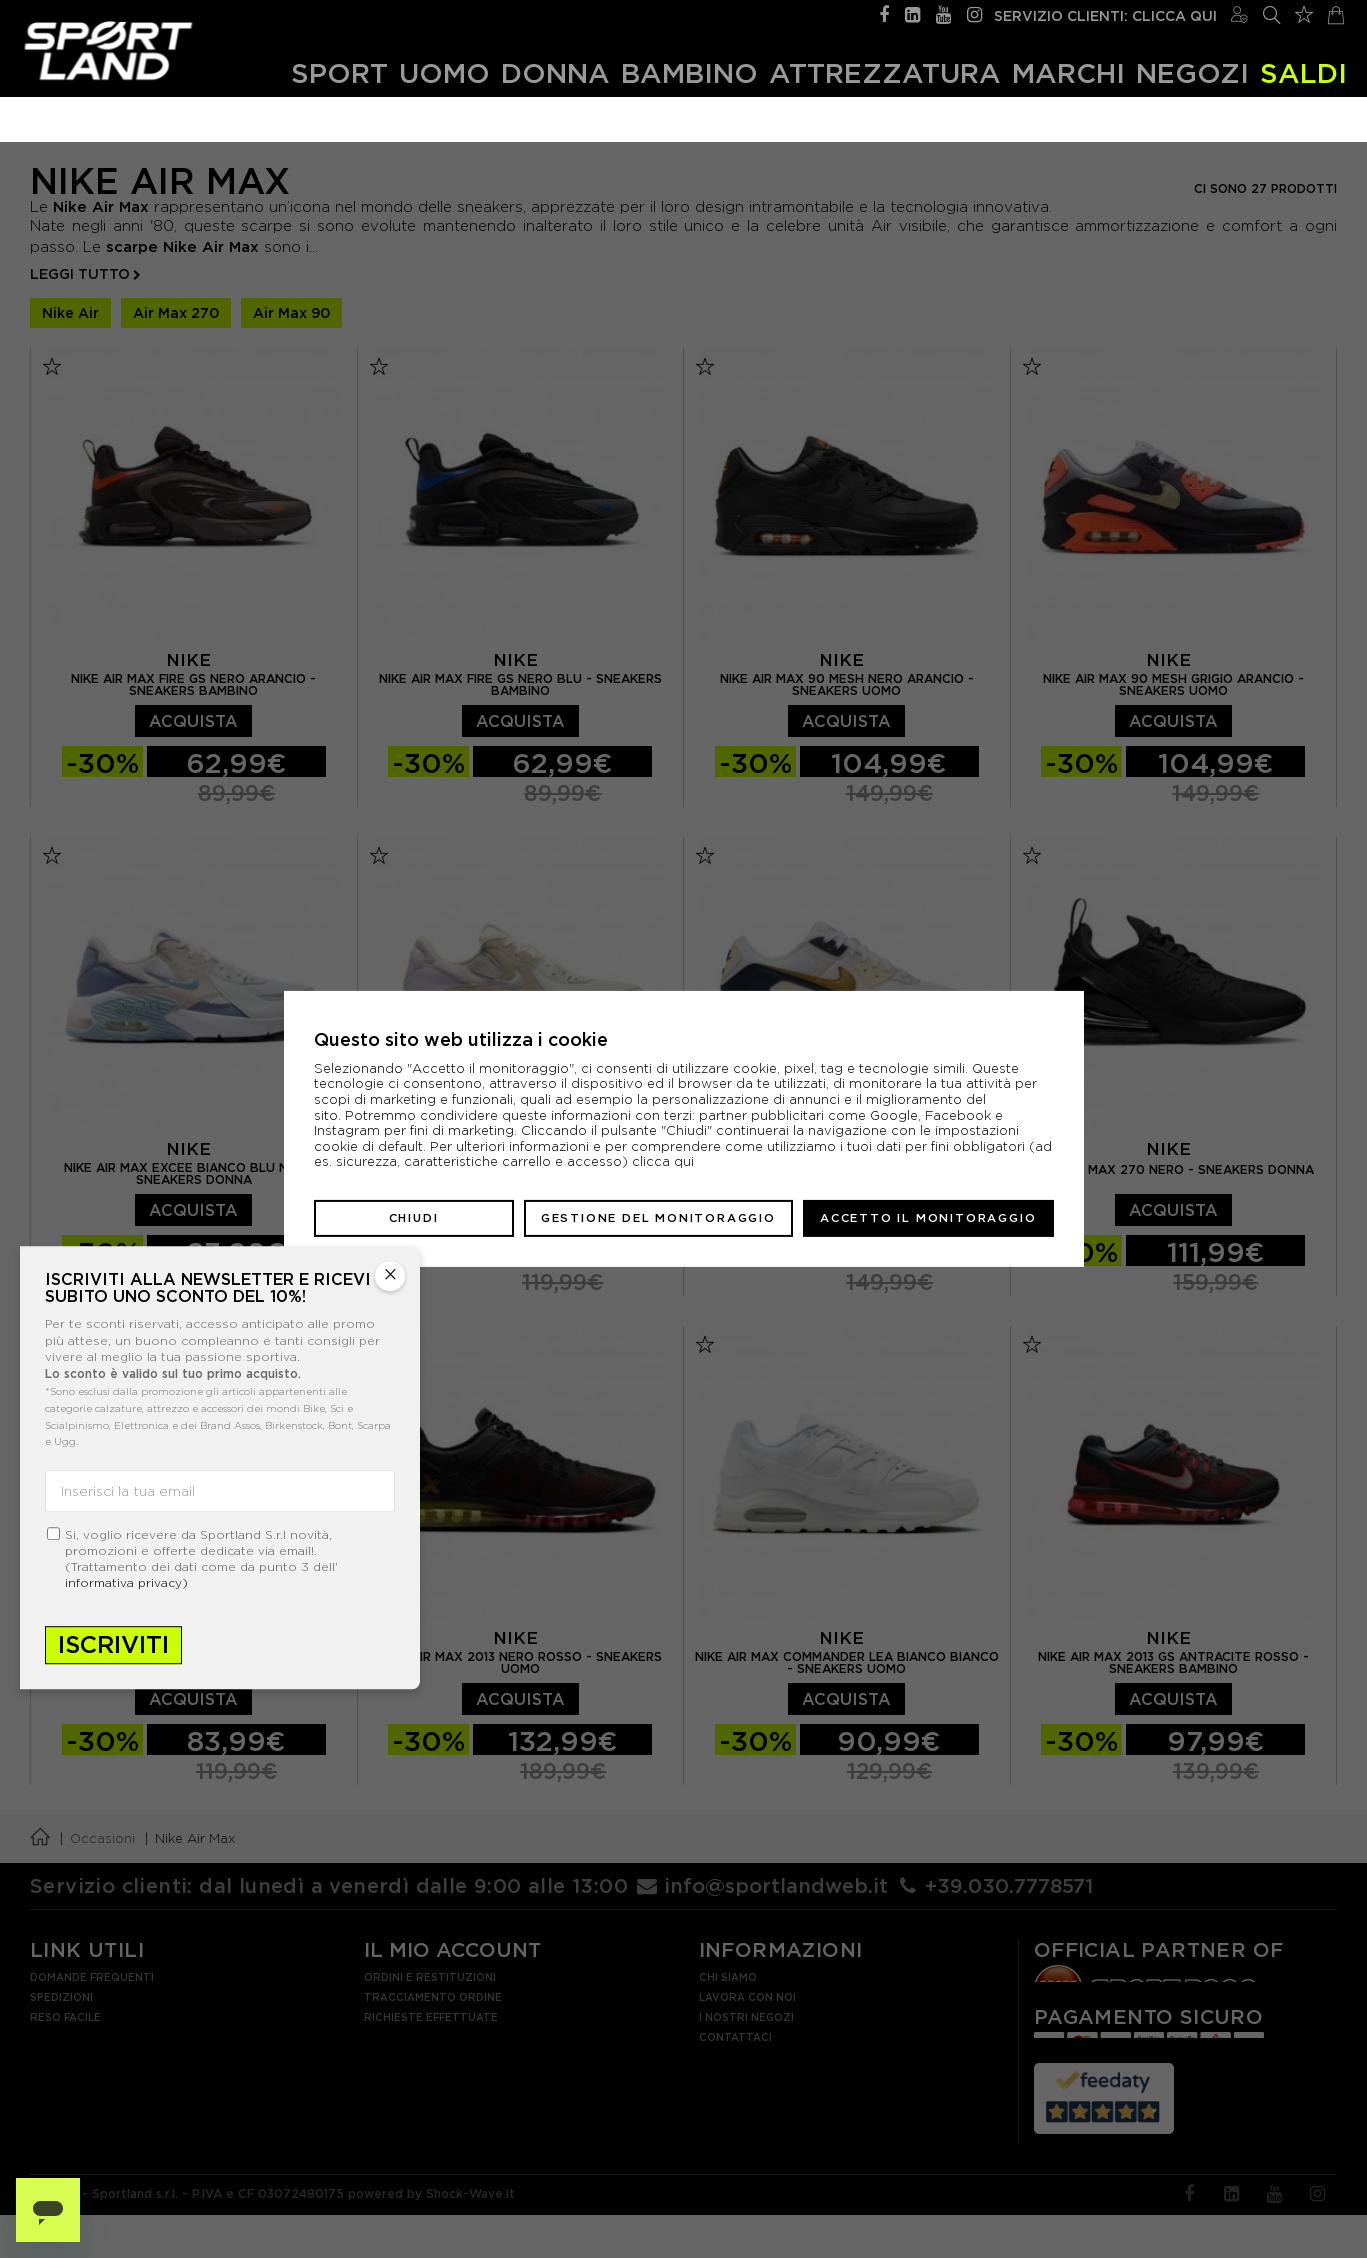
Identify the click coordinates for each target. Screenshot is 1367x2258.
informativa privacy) (126, 1582)
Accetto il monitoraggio (928, 1218)
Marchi (1068, 72)
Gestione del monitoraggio (658, 1218)
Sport (339, 72)
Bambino (689, 72)
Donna (555, 72)
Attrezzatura (885, 72)
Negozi (1192, 72)
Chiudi (414, 1218)
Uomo (444, 72)
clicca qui (663, 1161)
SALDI (1303, 72)
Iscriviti (113, 1644)
